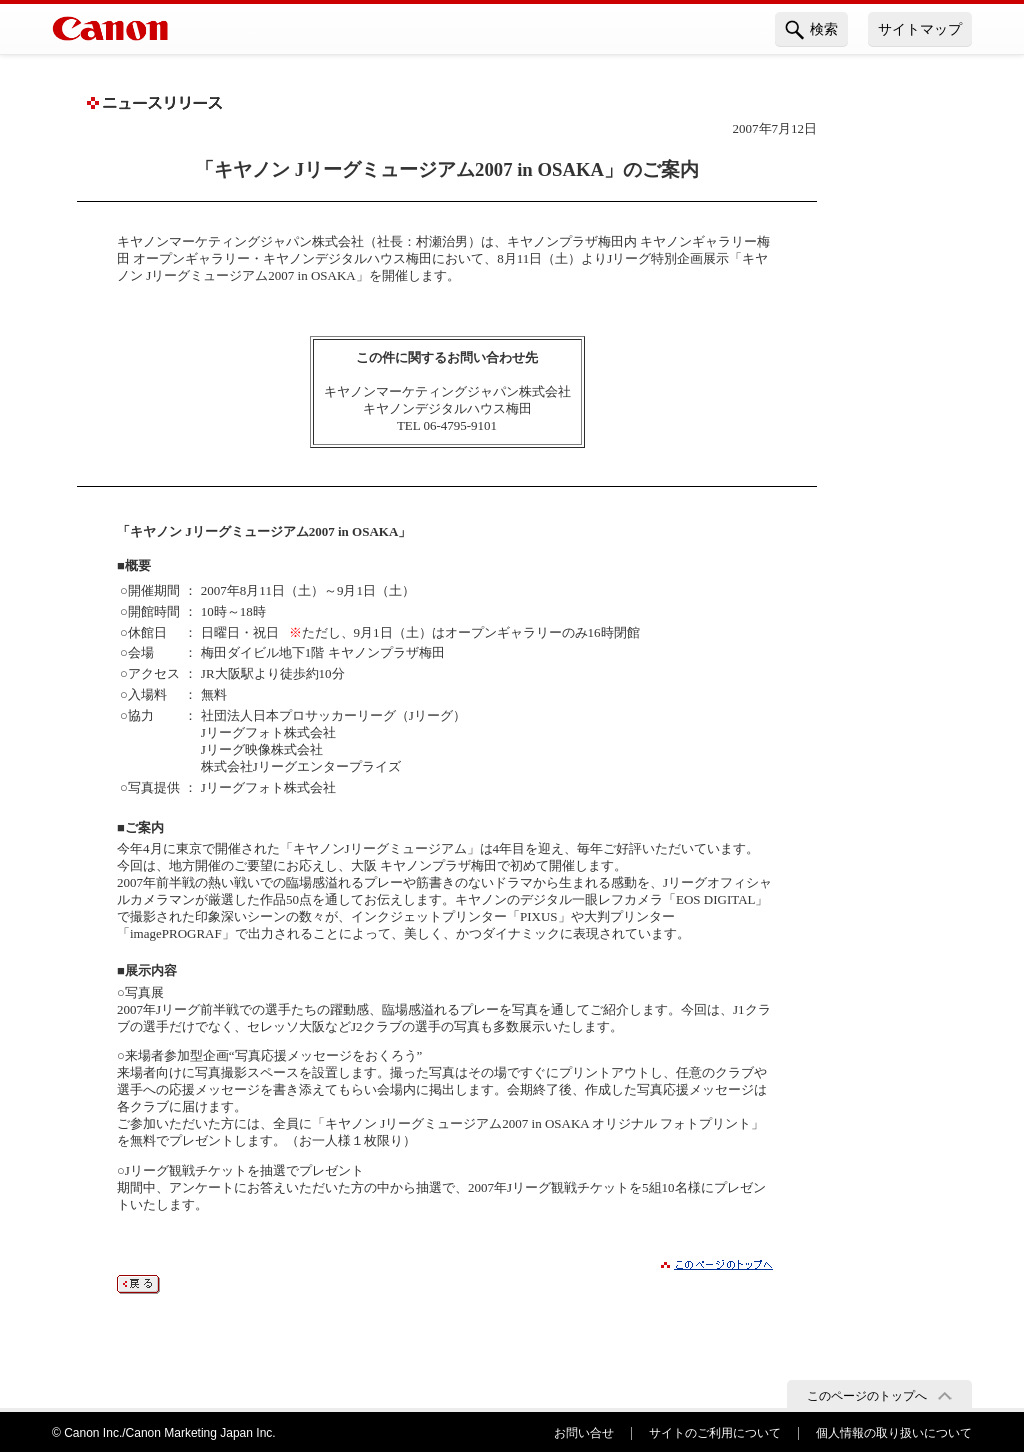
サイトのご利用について (715, 1433)
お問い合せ (584, 1433)
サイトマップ (920, 29)
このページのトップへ (867, 1396)
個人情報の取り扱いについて (894, 1433)
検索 (811, 30)
